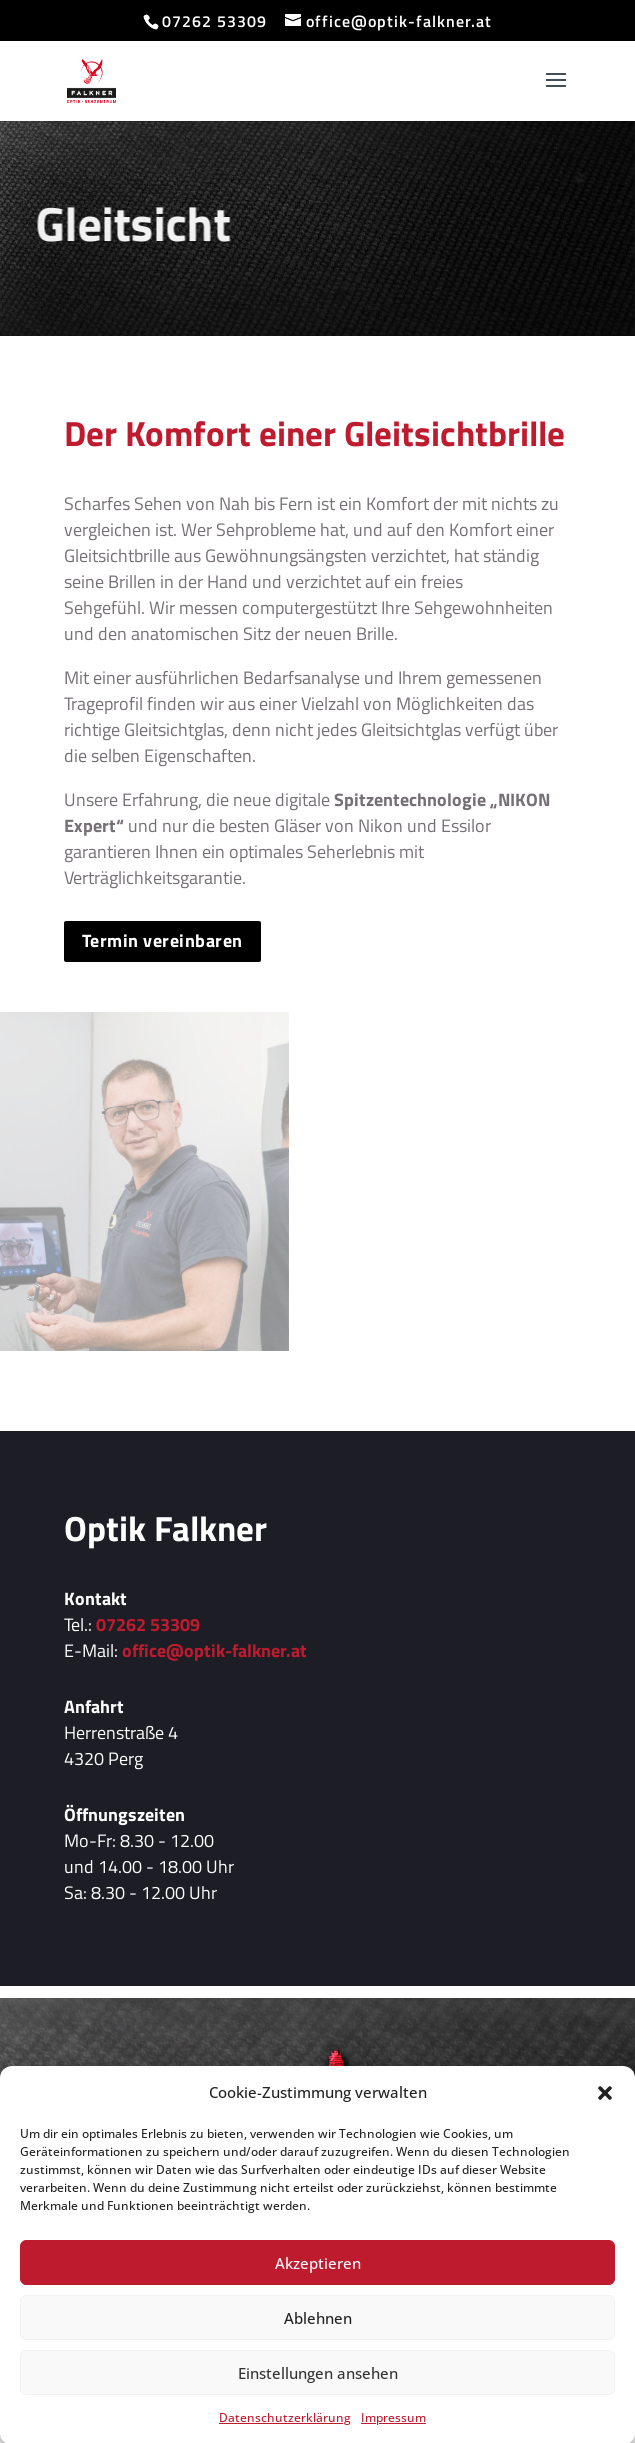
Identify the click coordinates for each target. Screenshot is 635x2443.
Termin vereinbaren (162, 940)
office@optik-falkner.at (214, 1650)
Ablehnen (318, 2345)
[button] (605, 2121)
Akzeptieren (318, 2290)
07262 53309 (148, 1624)
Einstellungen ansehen (318, 2400)
